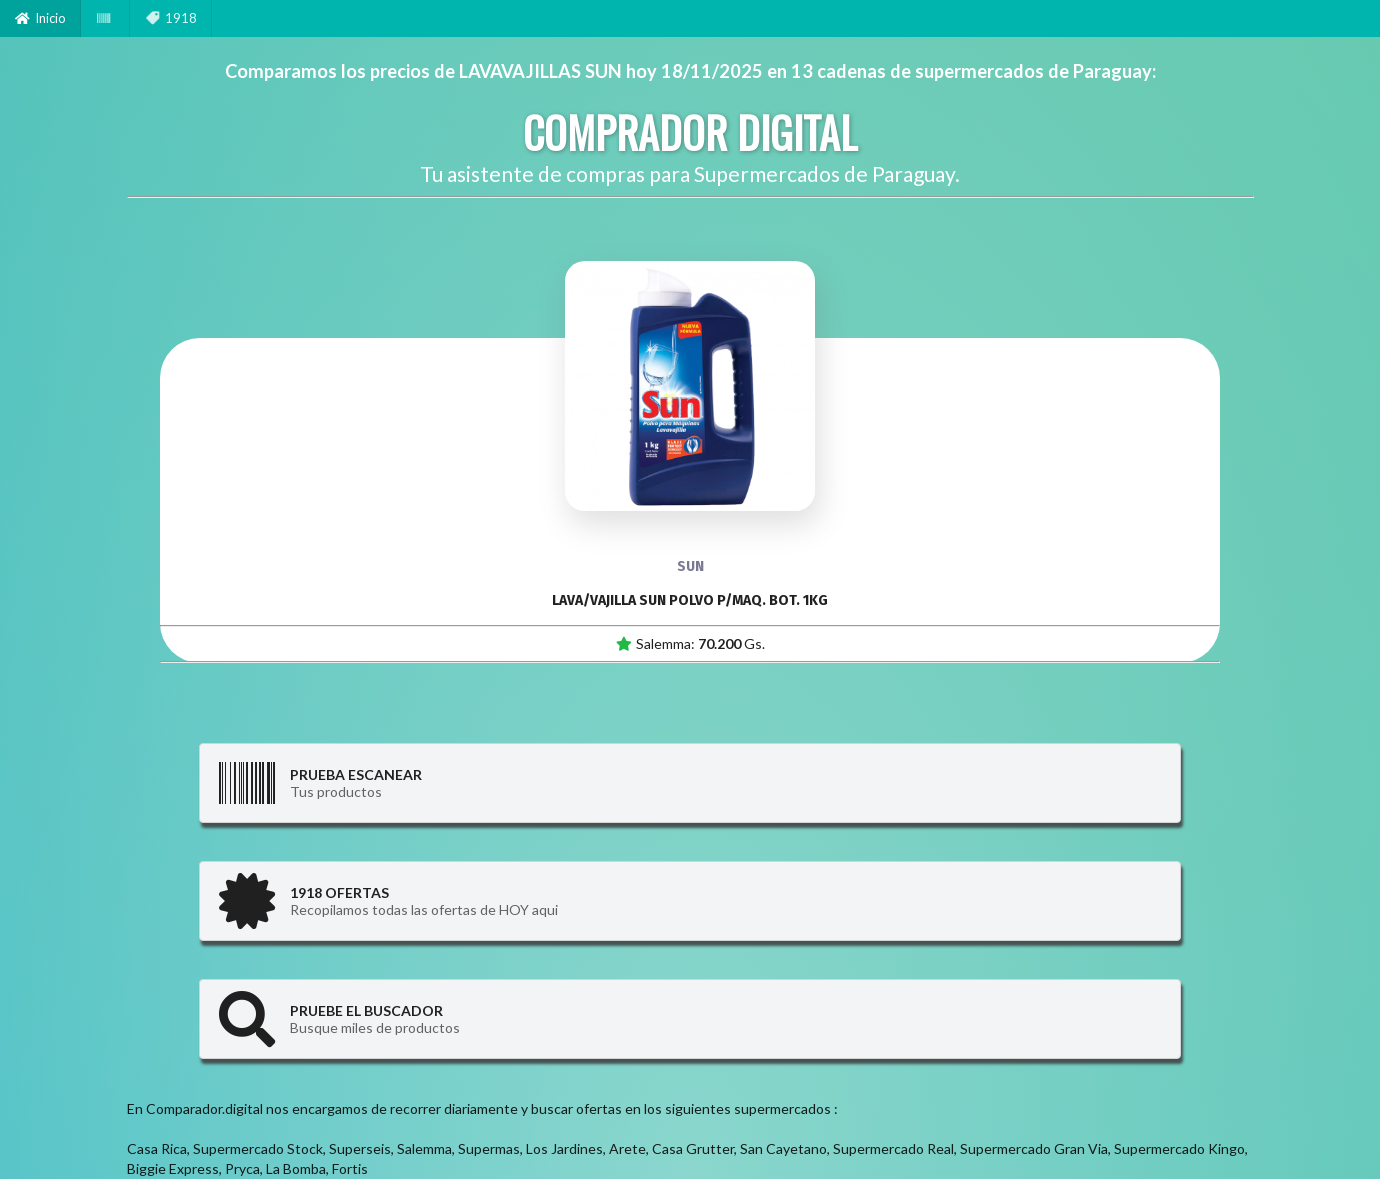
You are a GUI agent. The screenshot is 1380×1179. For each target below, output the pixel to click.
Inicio (40, 18)
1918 (171, 18)
